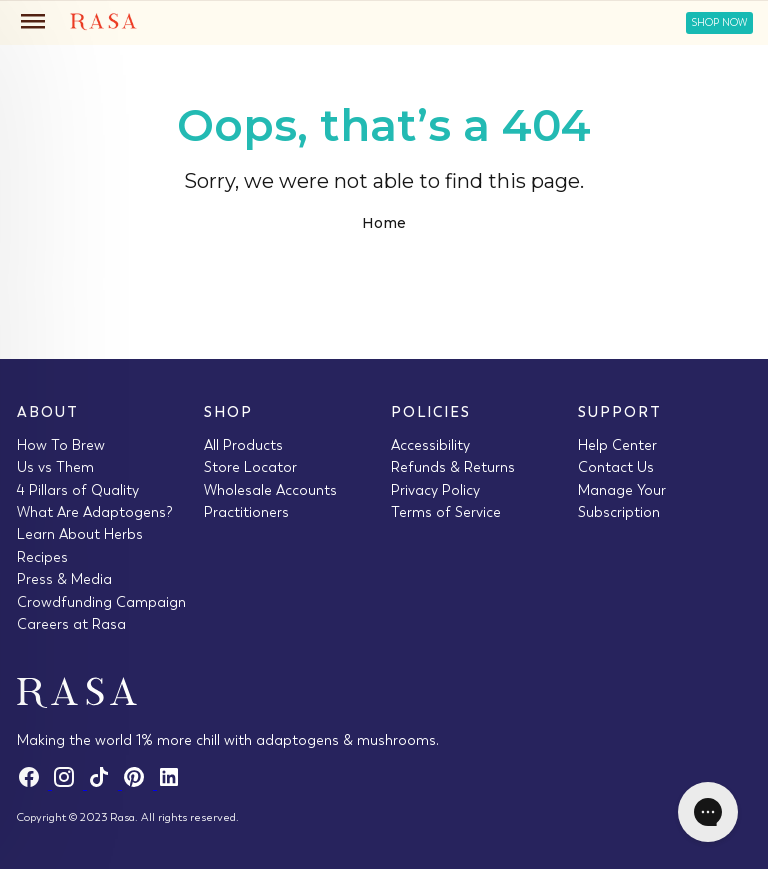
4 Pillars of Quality (78, 490)
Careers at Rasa (71, 624)
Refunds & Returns (453, 467)
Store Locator (250, 467)
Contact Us (616, 467)
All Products (243, 445)
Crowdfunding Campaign (101, 602)
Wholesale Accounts (270, 490)
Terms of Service (446, 512)
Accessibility (430, 445)
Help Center (617, 445)
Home (384, 223)
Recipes (42, 557)
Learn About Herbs (80, 534)
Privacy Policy (435, 490)
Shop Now (719, 22)
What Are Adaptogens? (95, 512)
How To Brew (61, 445)
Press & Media (64, 579)
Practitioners (246, 512)
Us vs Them (55, 467)
